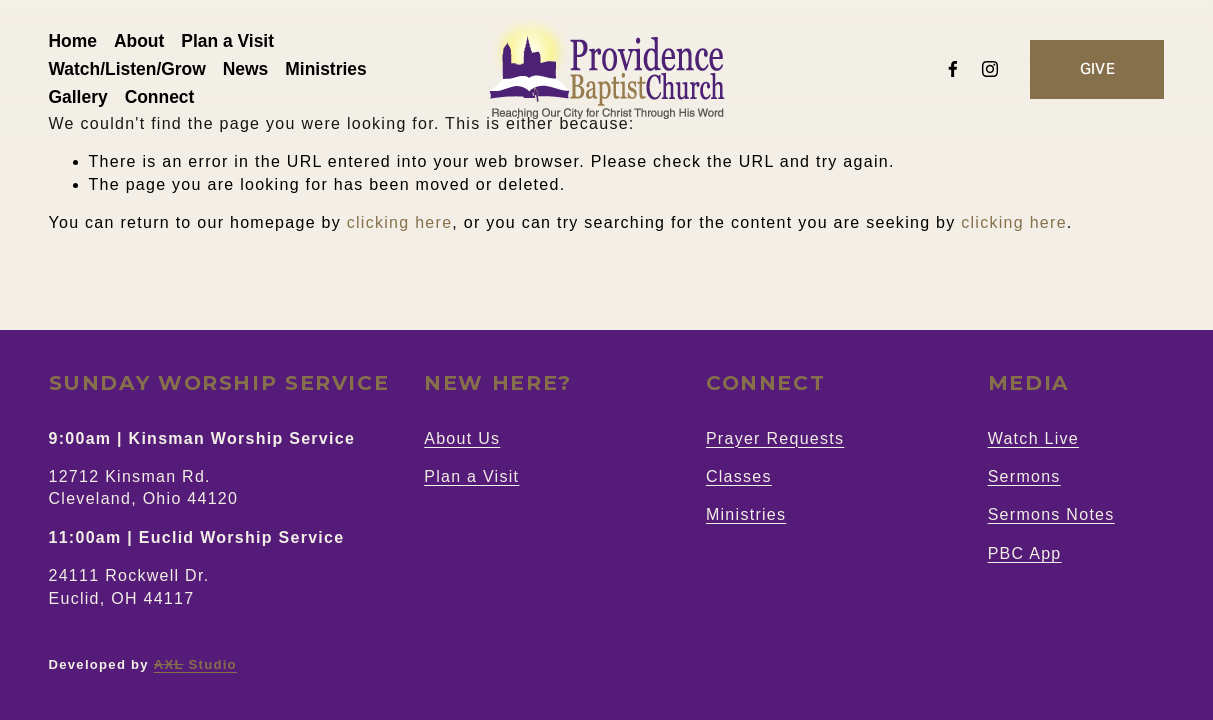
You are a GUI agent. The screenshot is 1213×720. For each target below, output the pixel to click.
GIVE (1097, 69)
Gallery (78, 97)
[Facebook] (953, 69)
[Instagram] (990, 69)
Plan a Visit (227, 41)
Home (73, 41)
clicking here (400, 222)
